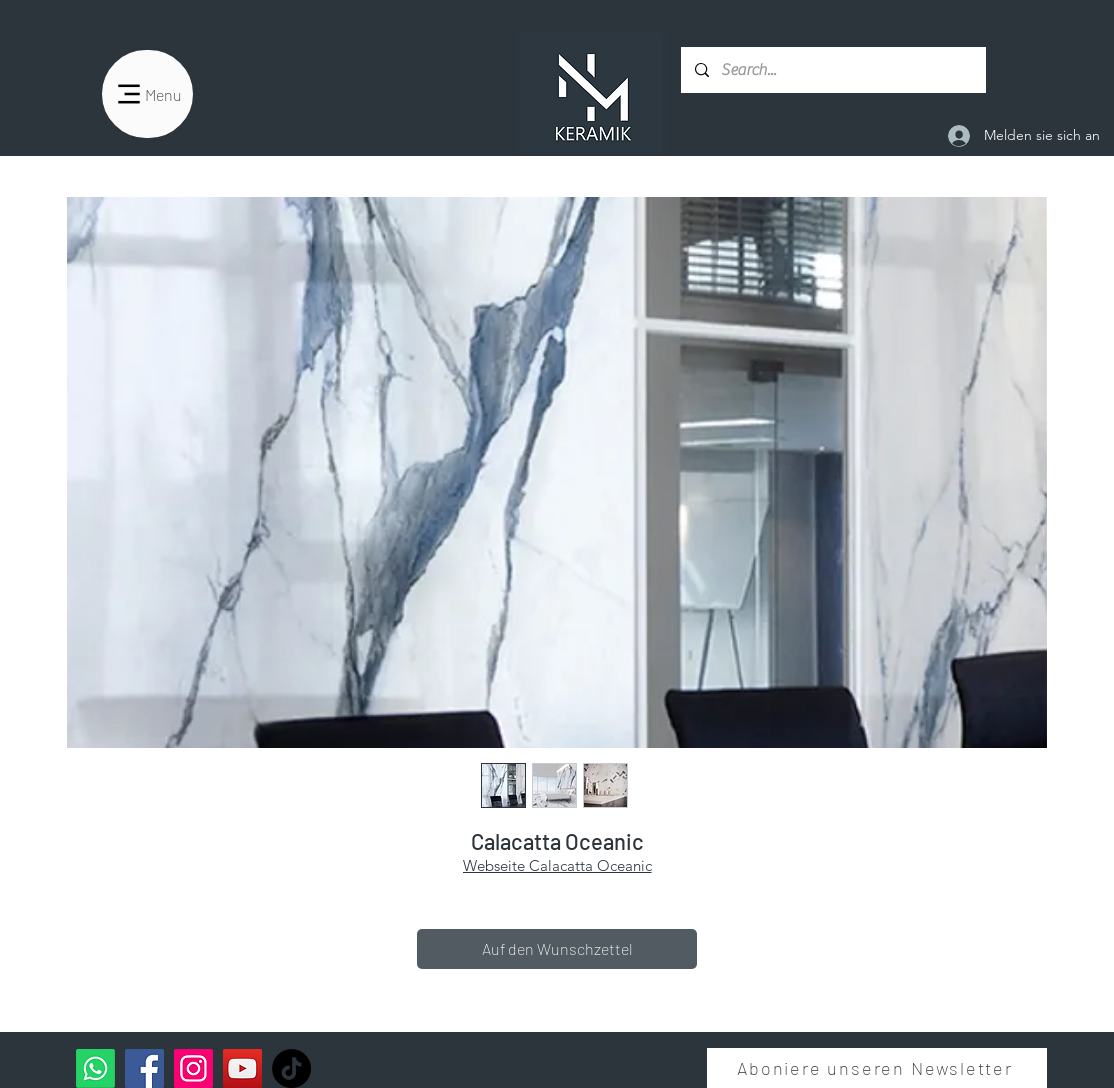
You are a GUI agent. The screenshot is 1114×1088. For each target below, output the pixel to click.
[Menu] (147, 94)
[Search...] (832, 70)
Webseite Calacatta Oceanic (557, 865)
